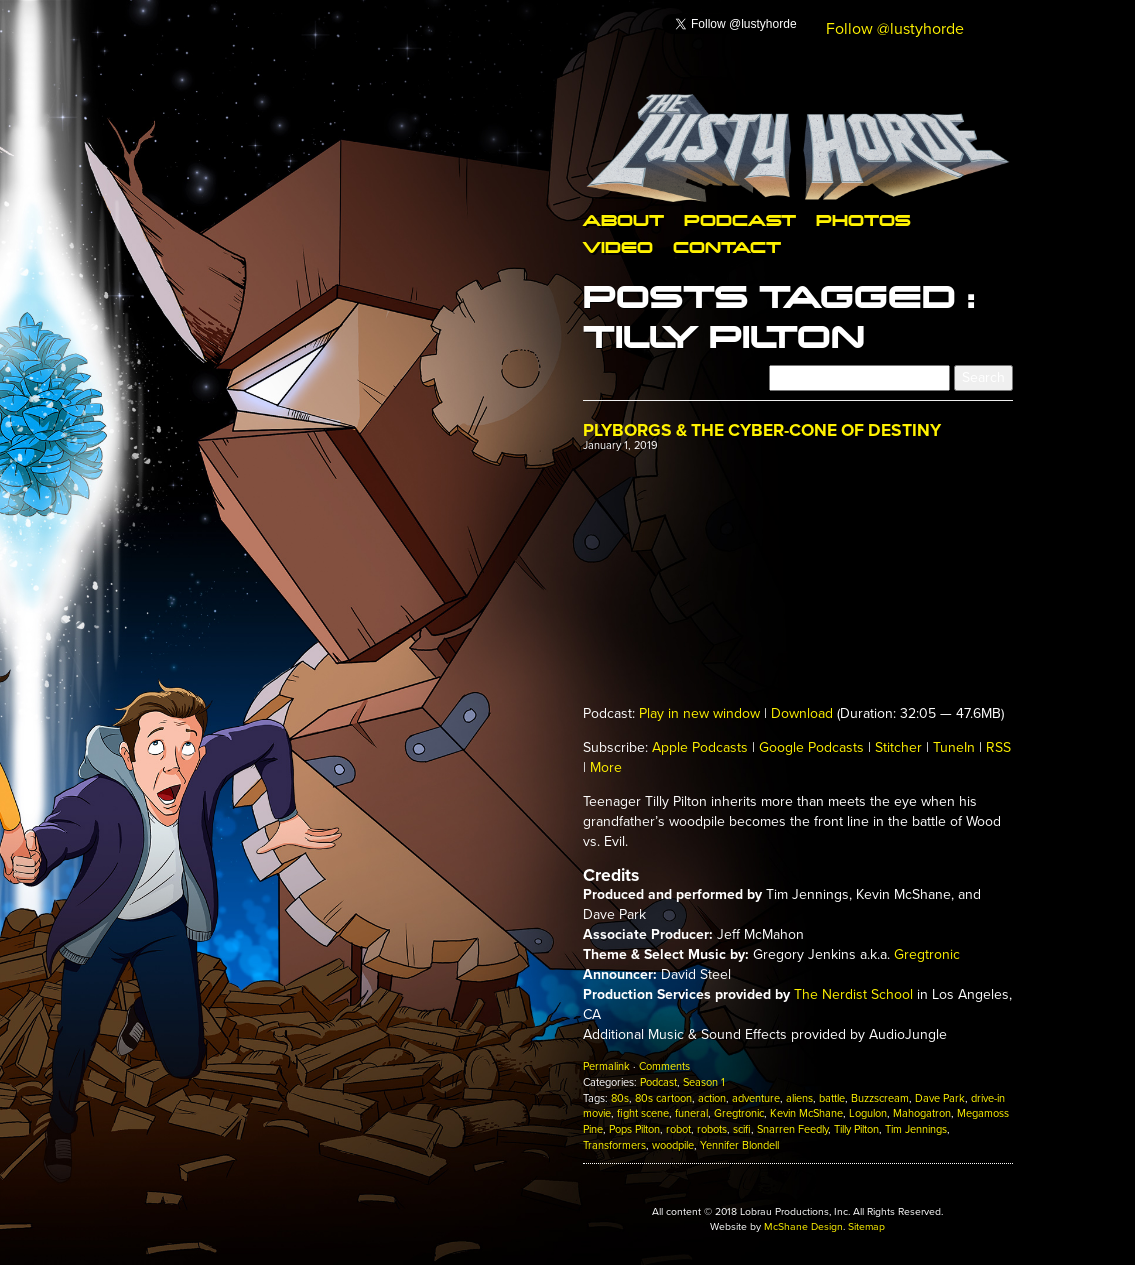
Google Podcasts (811, 747)
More (606, 767)
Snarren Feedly (792, 1129)
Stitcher (898, 747)
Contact (727, 246)
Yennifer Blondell (739, 1145)
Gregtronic (927, 954)
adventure (756, 1098)
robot (678, 1129)
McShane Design (803, 1226)
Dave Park (940, 1098)
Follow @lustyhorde (895, 29)
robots (712, 1129)
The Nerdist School (853, 994)
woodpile (673, 1145)
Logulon (868, 1113)
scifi (742, 1129)
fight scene (643, 1113)
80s (620, 1098)
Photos (863, 219)
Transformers (614, 1145)
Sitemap (866, 1226)
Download (802, 713)
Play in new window (699, 713)
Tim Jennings (916, 1129)
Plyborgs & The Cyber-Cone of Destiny (762, 430)
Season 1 (704, 1082)
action (712, 1098)
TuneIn (954, 747)
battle (832, 1098)
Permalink (606, 1066)
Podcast (740, 219)
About (623, 219)
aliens (799, 1098)
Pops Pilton (634, 1129)
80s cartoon (663, 1098)
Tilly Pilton (856, 1129)
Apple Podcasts (700, 747)
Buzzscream (880, 1098)
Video (618, 246)
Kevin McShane (806, 1113)
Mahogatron (922, 1113)
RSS (998, 747)
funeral (691, 1113)
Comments (664, 1066)
